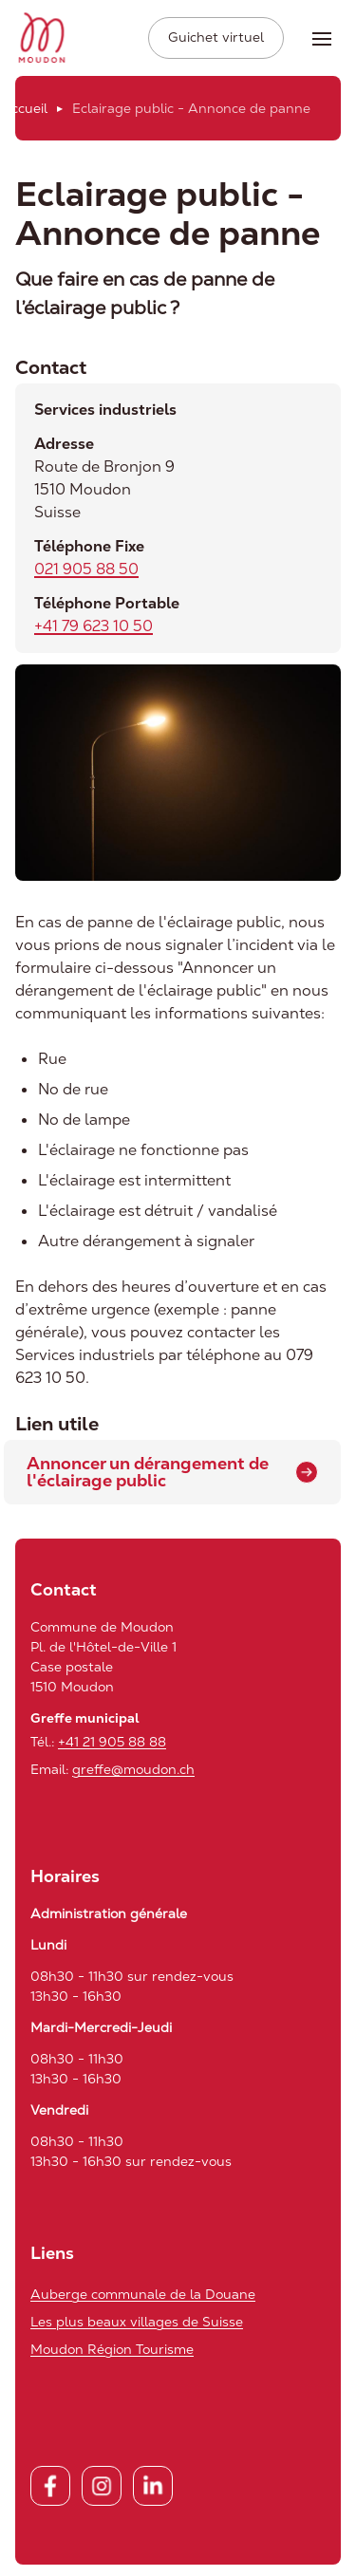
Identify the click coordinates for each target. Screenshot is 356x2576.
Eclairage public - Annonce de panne (191, 108)
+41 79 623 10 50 (93, 626)
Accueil (24, 108)
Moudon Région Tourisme (112, 2349)
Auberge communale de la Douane (142, 2294)
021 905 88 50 (86, 569)
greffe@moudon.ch (133, 1769)
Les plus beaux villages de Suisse (136, 2321)
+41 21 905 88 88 (112, 1741)
